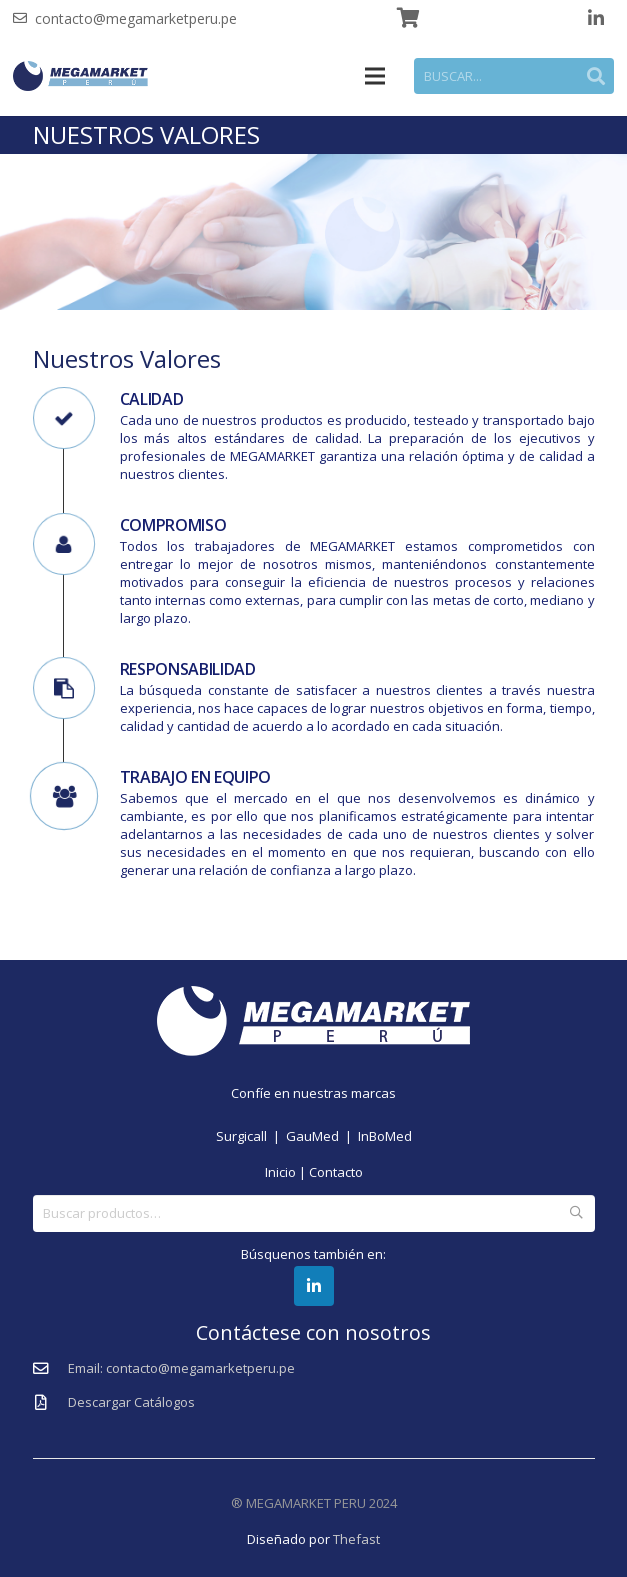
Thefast (356, 1539)
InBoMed (385, 1136)
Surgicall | (251, 1136)
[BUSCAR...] (514, 76)
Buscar (576, 1213)
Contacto (336, 1172)
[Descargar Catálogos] (50, 1403)
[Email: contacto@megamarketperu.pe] (50, 1369)
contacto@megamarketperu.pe (136, 18)
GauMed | (322, 1136)
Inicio (280, 1172)
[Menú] (375, 76)
